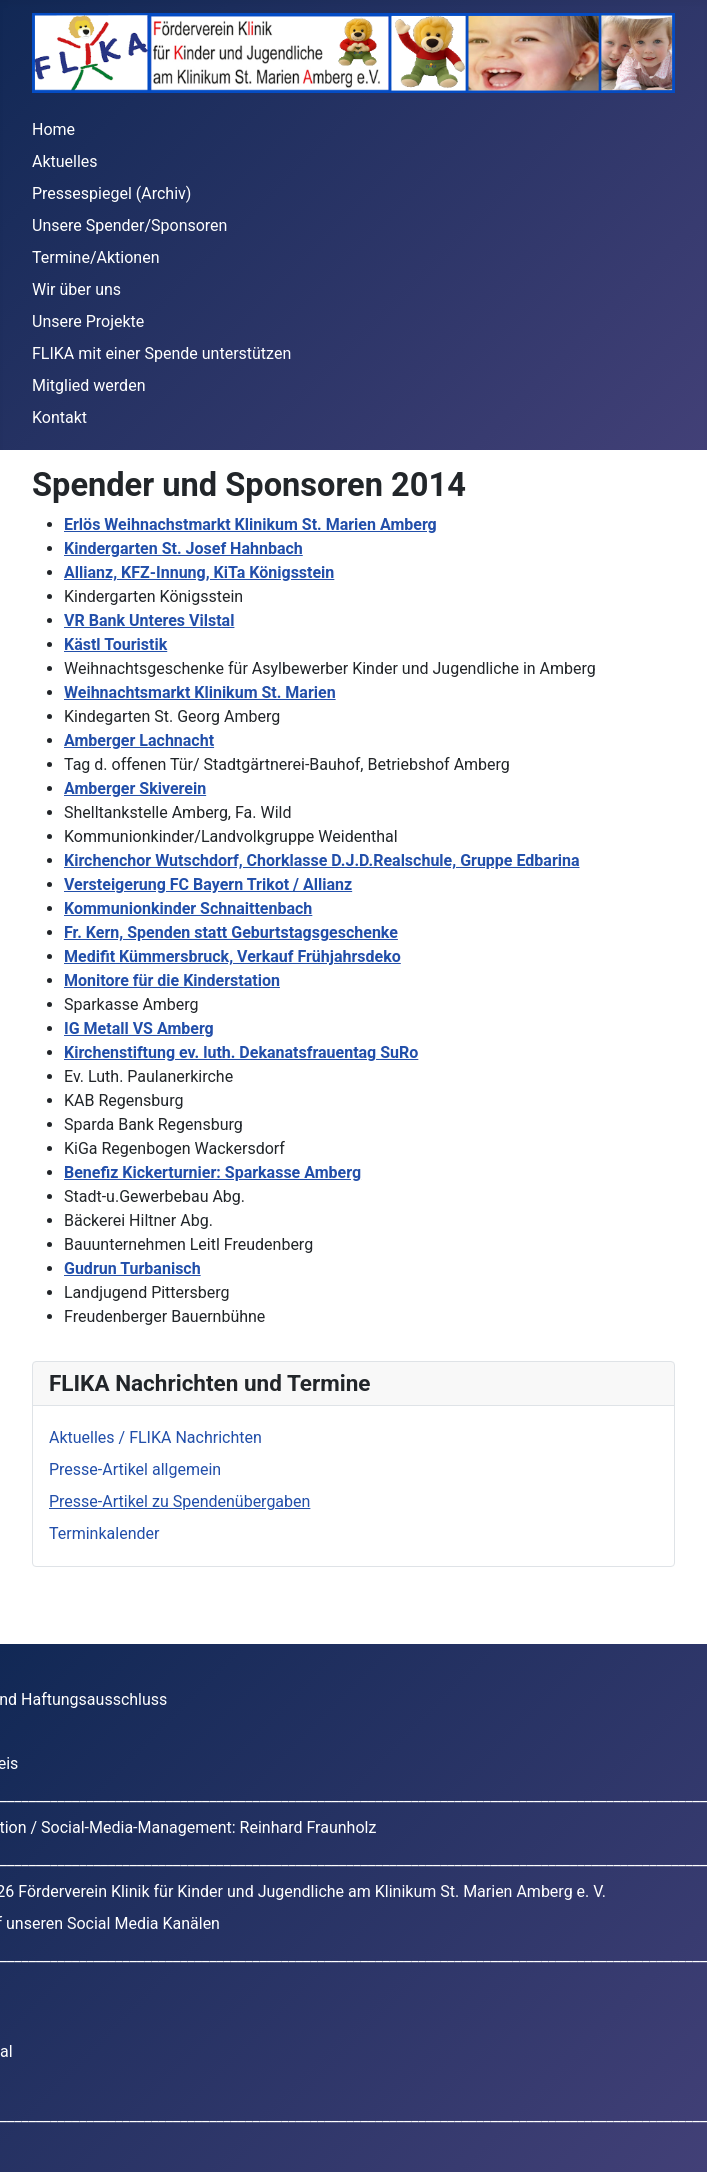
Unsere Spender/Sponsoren (129, 225)
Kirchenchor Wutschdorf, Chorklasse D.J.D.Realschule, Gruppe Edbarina (322, 860)
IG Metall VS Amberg (139, 1028)
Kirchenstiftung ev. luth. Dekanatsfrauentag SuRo (241, 1052)
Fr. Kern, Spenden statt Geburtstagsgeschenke (231, 932)
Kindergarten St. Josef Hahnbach (183, 548)
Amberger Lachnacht (139, 740)
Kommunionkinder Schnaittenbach (188, 908)
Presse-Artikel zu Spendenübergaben (179, 1501)
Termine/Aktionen (95, 257)
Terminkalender (104, 1533)
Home (53, 129)
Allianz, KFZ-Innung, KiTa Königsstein (199, 572)
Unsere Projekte (88, 321)
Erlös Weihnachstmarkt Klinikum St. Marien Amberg (250, 524)
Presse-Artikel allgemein (135, 1469)
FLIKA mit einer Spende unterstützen (161, 353)
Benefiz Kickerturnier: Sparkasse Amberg (212, 1172)
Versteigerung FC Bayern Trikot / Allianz (208, 884)
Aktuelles (65, 161)
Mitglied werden (88, 385)
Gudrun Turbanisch (132, 1268)
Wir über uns (76, 289)
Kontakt (59, 417)
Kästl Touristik (115, 644)
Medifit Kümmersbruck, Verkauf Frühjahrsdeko (232, 956)
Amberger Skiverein (135, 788)
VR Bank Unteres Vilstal (149, 620)
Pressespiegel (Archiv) (111, 193)
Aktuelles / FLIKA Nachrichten (155, 1437)
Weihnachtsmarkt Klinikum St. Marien (200, 692)
